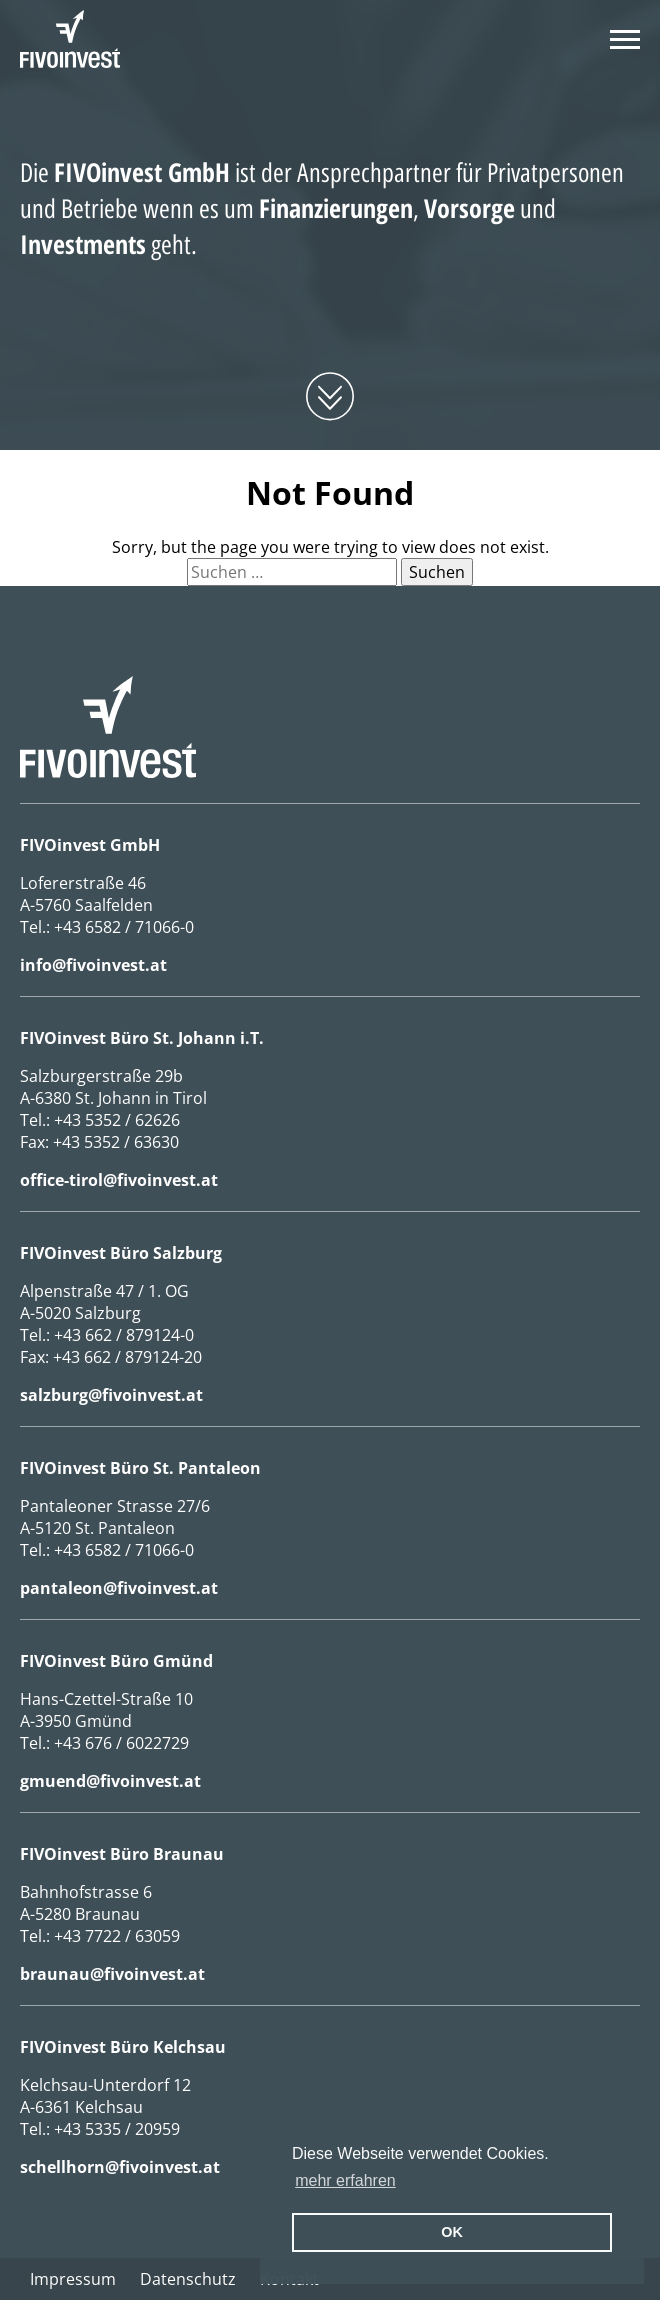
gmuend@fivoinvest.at (110, 1781)
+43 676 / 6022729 (121, 1743)
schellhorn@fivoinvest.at (120, 2167)
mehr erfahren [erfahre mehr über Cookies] (345, 2180)
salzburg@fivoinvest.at (111, 1395)
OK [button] (452, 2232)
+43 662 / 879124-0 (124, 1335)
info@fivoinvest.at (93, 965)
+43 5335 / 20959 (117, 2129)
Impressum (73, 2279)
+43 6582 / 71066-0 (124, 927)
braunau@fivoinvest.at (112, 1974)
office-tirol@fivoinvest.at (119, 1180)
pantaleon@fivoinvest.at (119, 1588)
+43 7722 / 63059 (117, 1936)
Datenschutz (188, 2279)
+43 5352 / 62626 (117, 1120)
